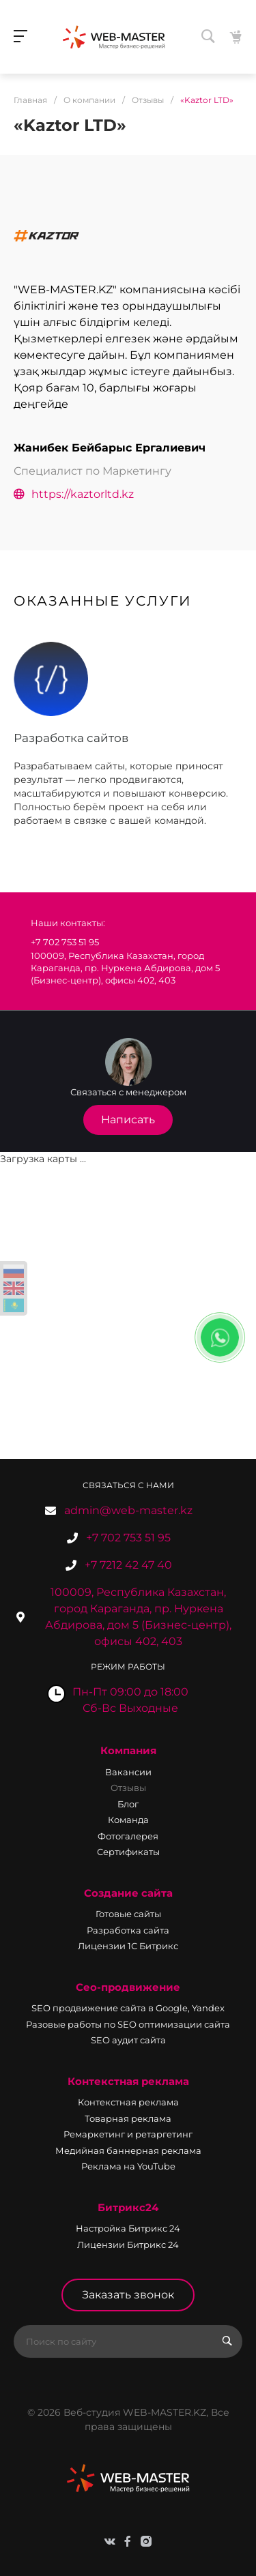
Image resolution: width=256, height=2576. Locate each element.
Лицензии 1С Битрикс (128, 1945)
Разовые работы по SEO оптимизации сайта (128, 2024)
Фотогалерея (128, 1836)
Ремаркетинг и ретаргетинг (128, 2134)
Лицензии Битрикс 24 (128, 2244)
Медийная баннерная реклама (128, 2150)
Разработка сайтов (71, 738)
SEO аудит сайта (128, 2039)
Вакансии (128, 1771)
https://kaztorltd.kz (74, 494)
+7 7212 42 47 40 (128, 1564)
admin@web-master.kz (128, 1510)
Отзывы (128, 1787)
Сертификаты (128, 1851)
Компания (128, 1750)
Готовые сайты (128, 1913)
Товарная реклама (128, 2118)
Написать (128, 1119)
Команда (128, 1819)
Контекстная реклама (128, 2081)
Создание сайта (128, 1892)
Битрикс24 (128, 2207)
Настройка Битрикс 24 (128, 2228)
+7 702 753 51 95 (128, 1537)
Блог (128, 1803)
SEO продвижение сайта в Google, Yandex (128, 2007)
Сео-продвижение (128, 1987)
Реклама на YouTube (128, 2166)
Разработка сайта (128, 1930)
